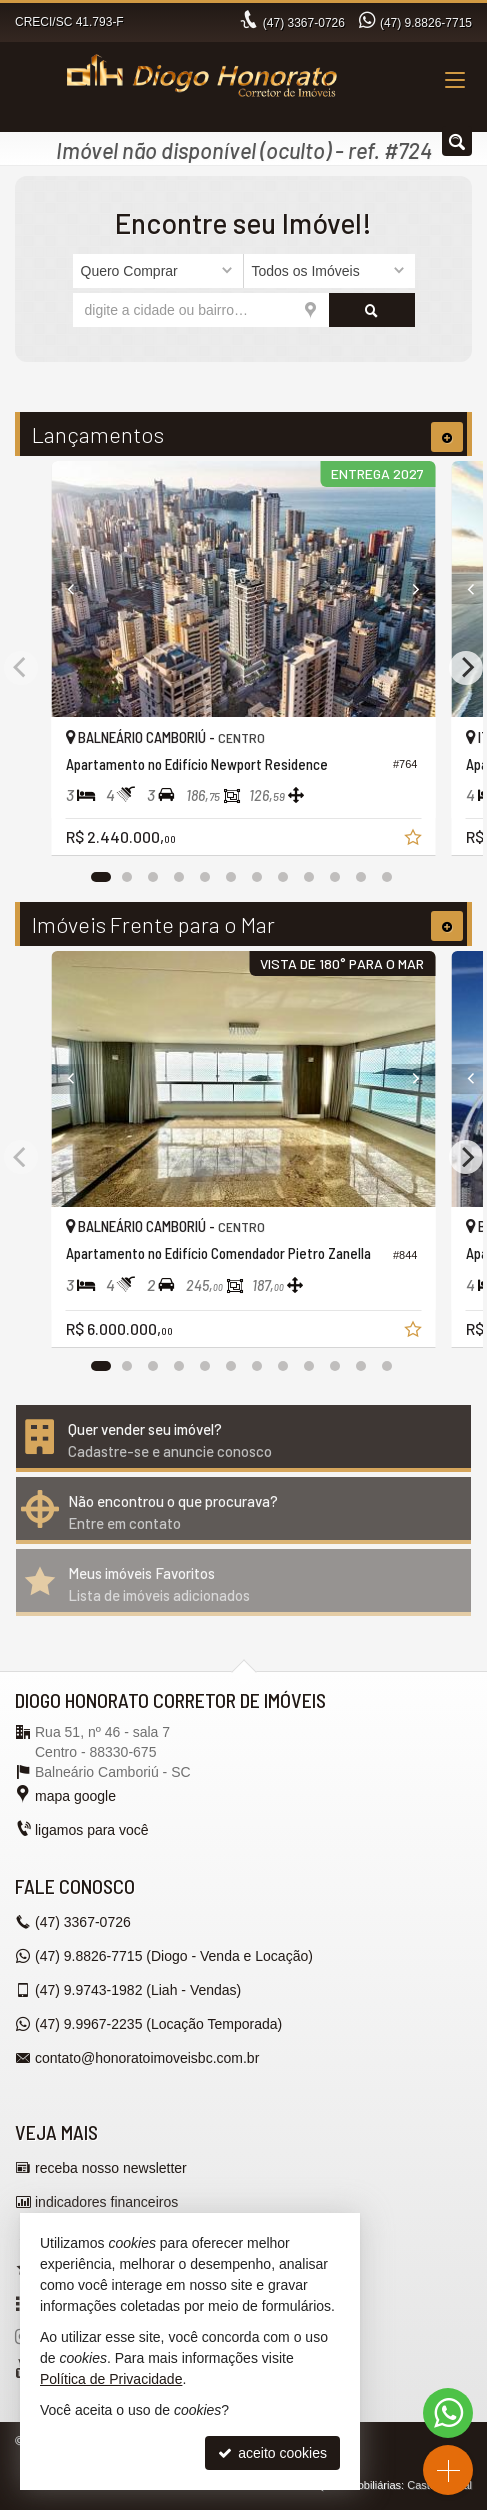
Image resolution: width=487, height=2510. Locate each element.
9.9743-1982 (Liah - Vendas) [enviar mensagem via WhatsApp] (138, 1990)
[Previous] (81, 589)
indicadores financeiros (106, 2202)
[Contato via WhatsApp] (448, 2413)
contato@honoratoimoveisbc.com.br (147, 2058)
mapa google (75, 1796)
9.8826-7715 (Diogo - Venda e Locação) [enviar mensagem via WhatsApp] (174, 1956)
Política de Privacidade (111, 2379)
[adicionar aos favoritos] (415, 840)
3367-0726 (304, 23)
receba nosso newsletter (111, 2168)
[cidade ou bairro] (201, 310)
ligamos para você (92, 1830)
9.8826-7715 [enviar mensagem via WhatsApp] (426, 23)
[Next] (407, 589)
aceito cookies (272, 2453)
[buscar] (372, 310)
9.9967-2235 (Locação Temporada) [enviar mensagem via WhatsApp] (158, 2024)
